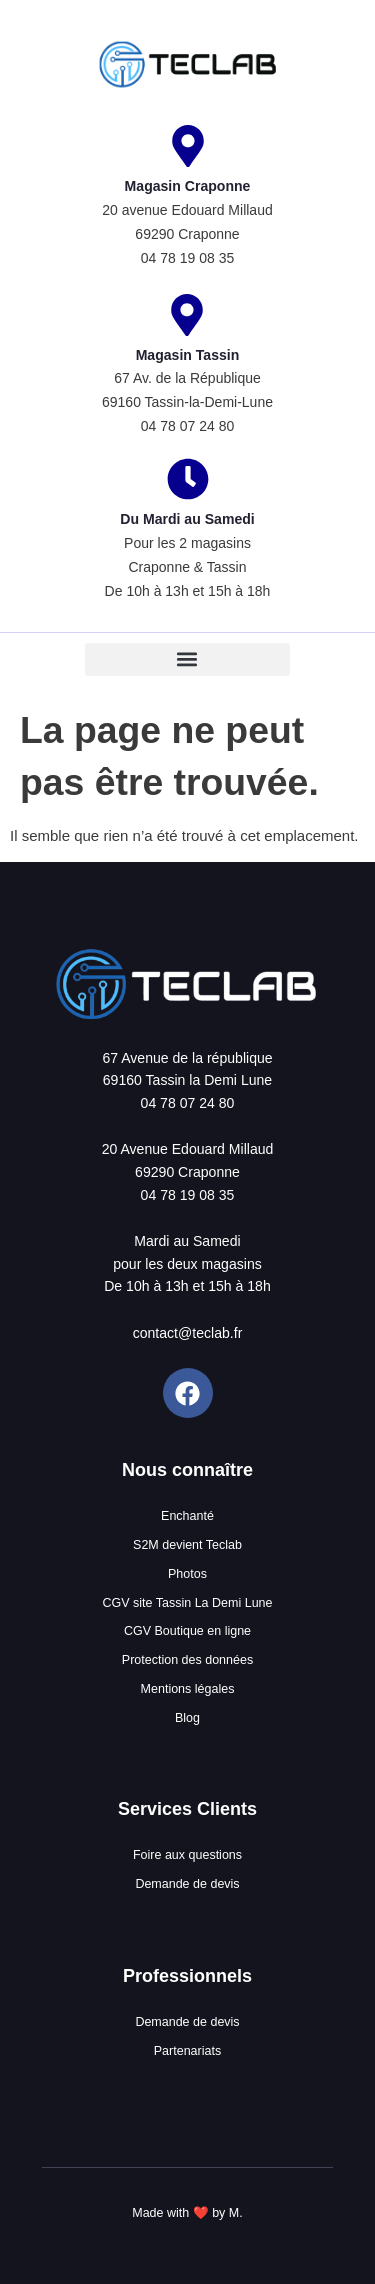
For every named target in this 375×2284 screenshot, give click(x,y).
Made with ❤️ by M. (187, 2213)
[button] (187, 659)
